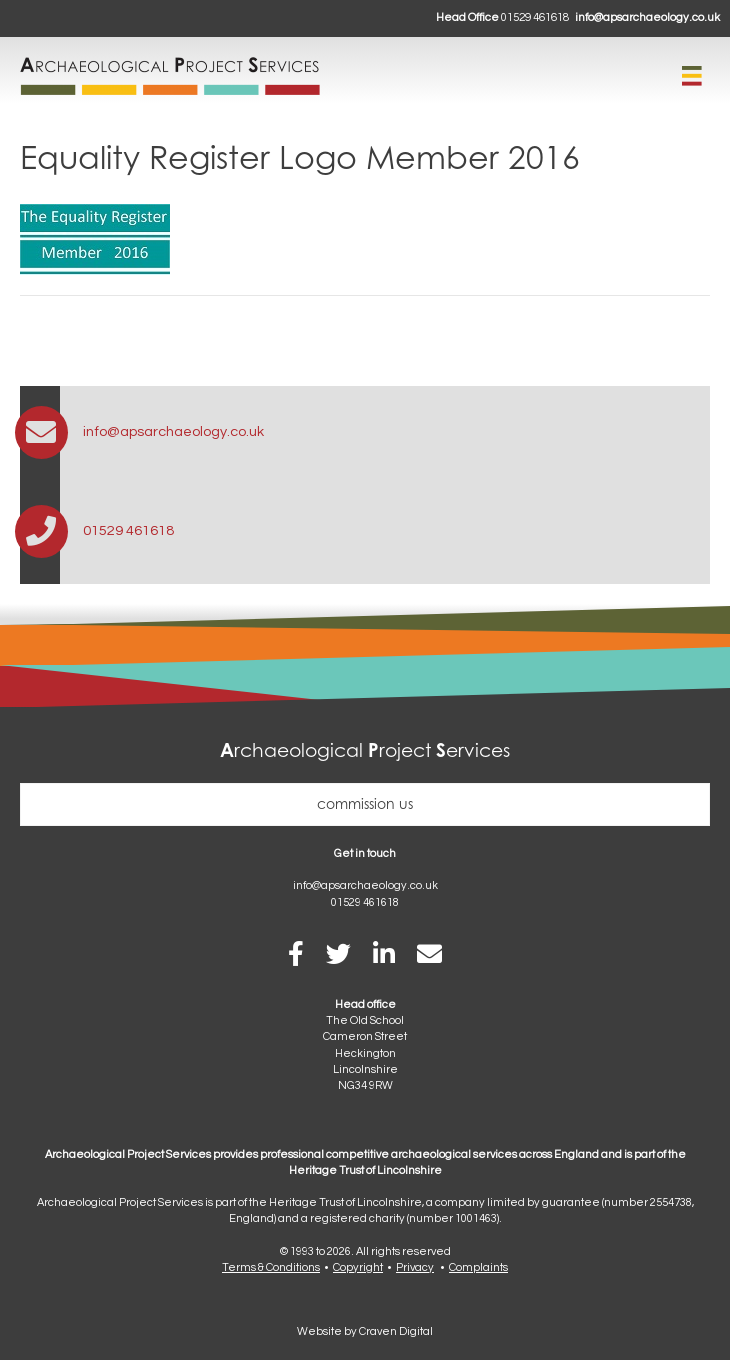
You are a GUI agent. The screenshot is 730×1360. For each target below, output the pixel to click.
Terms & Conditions (271, 1267)
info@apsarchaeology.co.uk (647, 17)
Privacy (415, 1267)
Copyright (358, 1267)
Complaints (478, 1267)
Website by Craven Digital (365, 1331)
